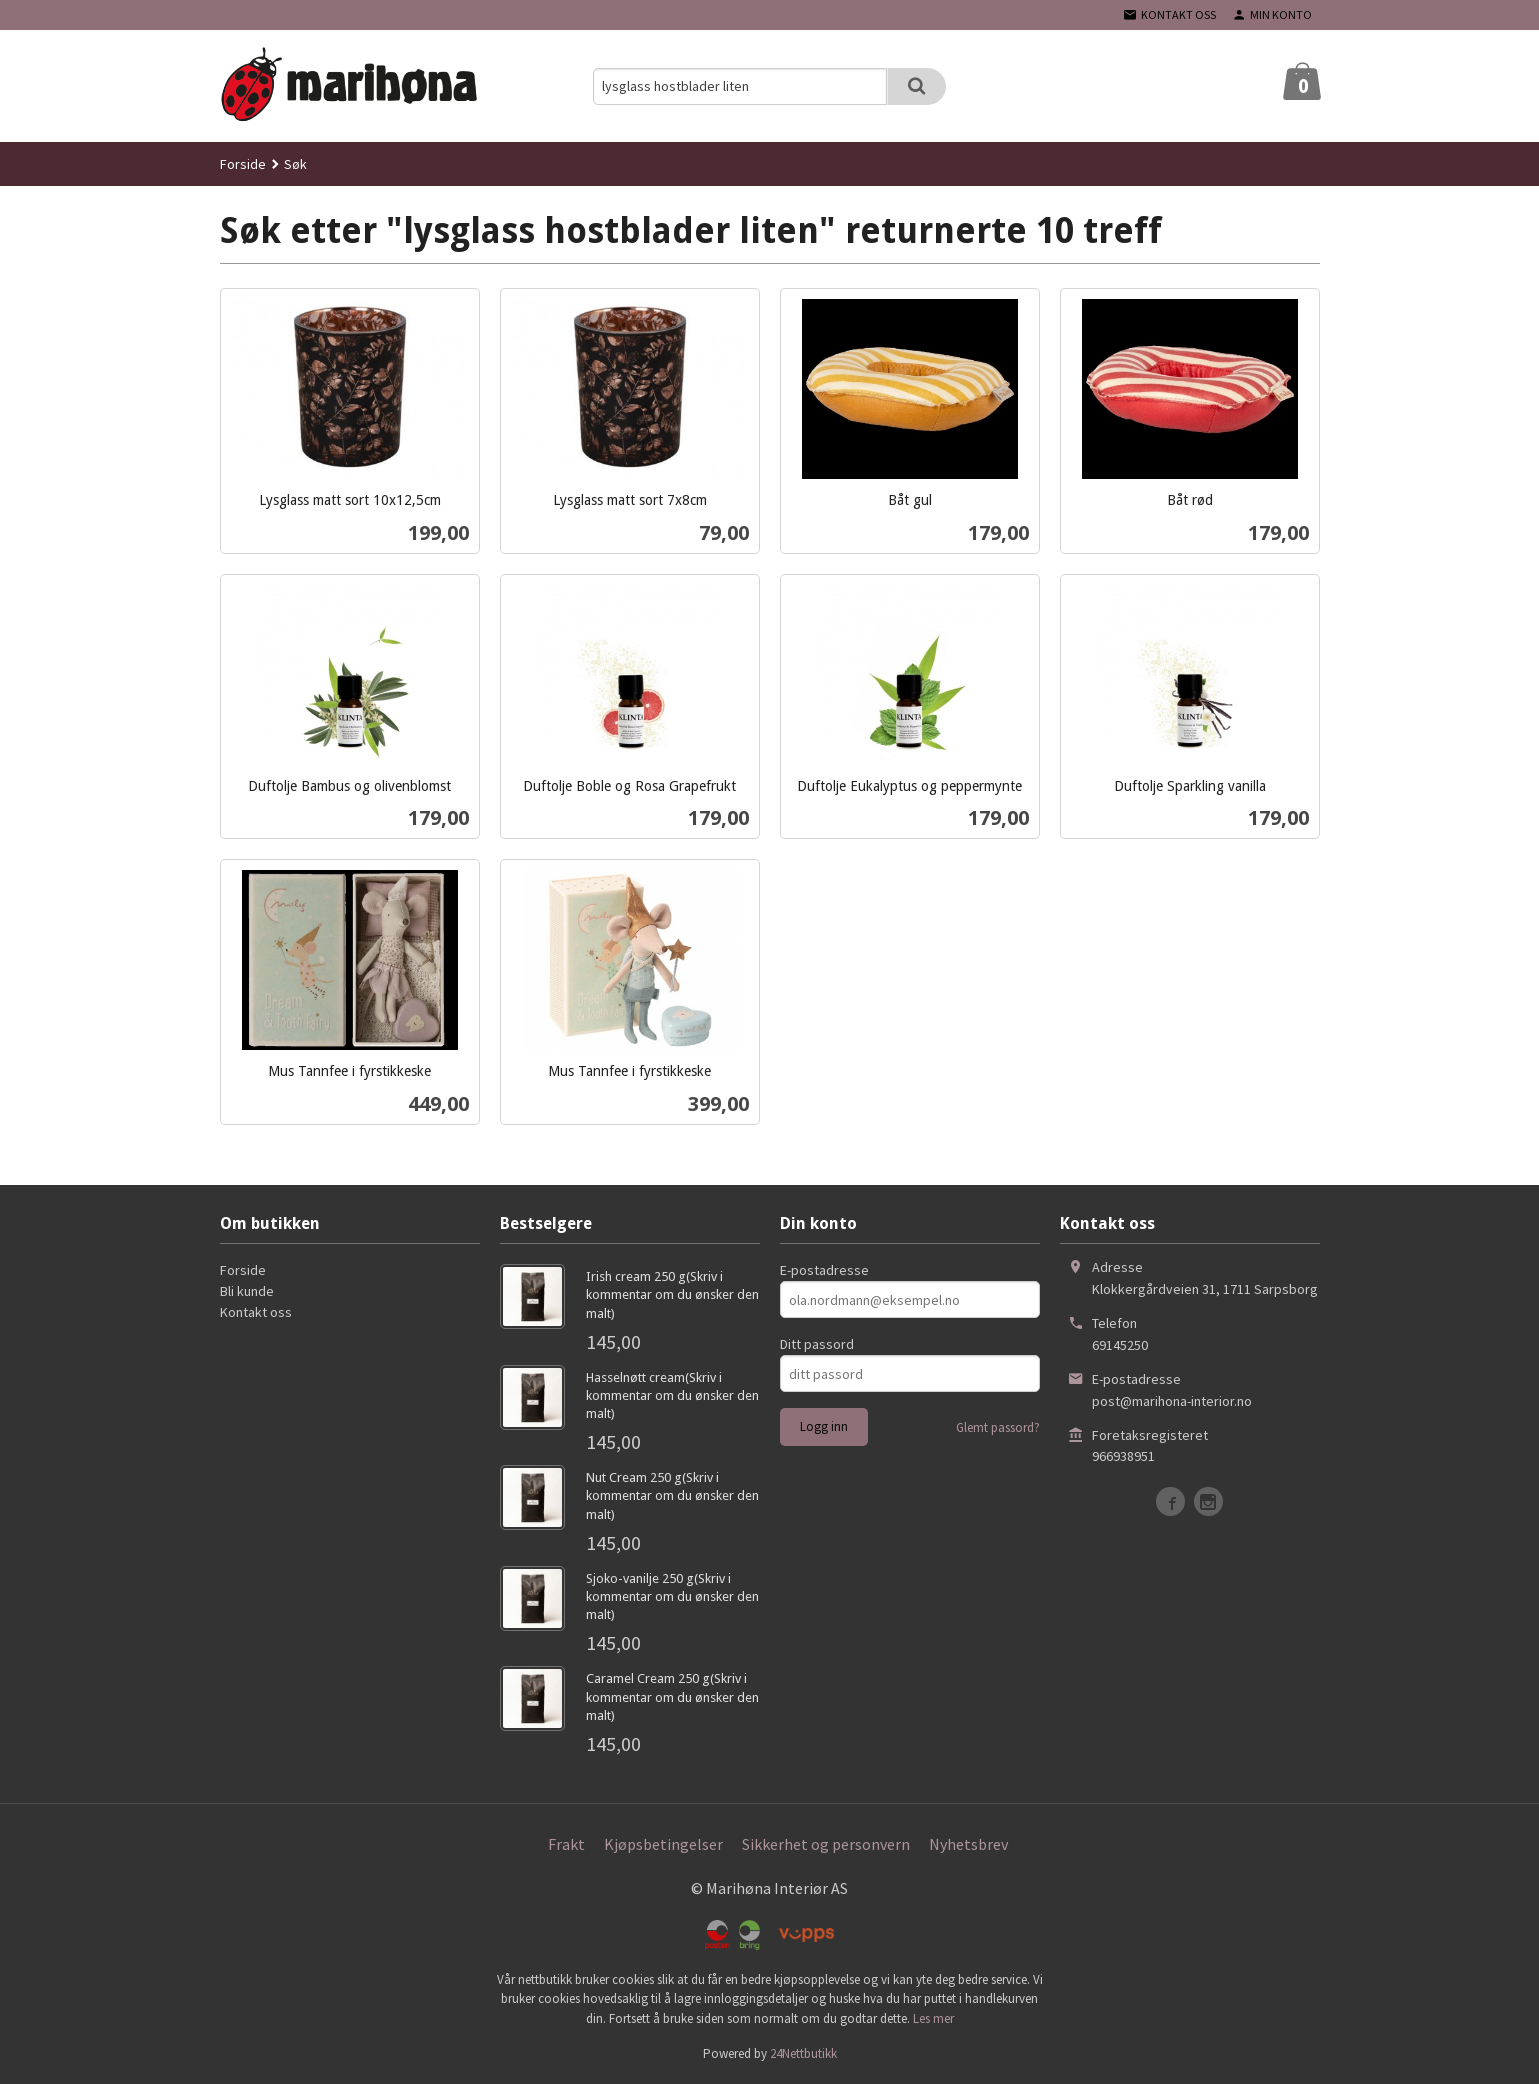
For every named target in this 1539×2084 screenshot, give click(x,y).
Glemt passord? (998, 1427)
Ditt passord (817, 1344)
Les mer (933, 2018)
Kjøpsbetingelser (663, 1844)
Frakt (566, 1844)
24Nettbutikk (803, 2053)
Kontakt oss (256, 1312)
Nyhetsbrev (968, 1844)
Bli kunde (247, 1291)
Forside (243, 164)
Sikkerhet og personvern (826, 1844)
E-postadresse (824, 1270)
